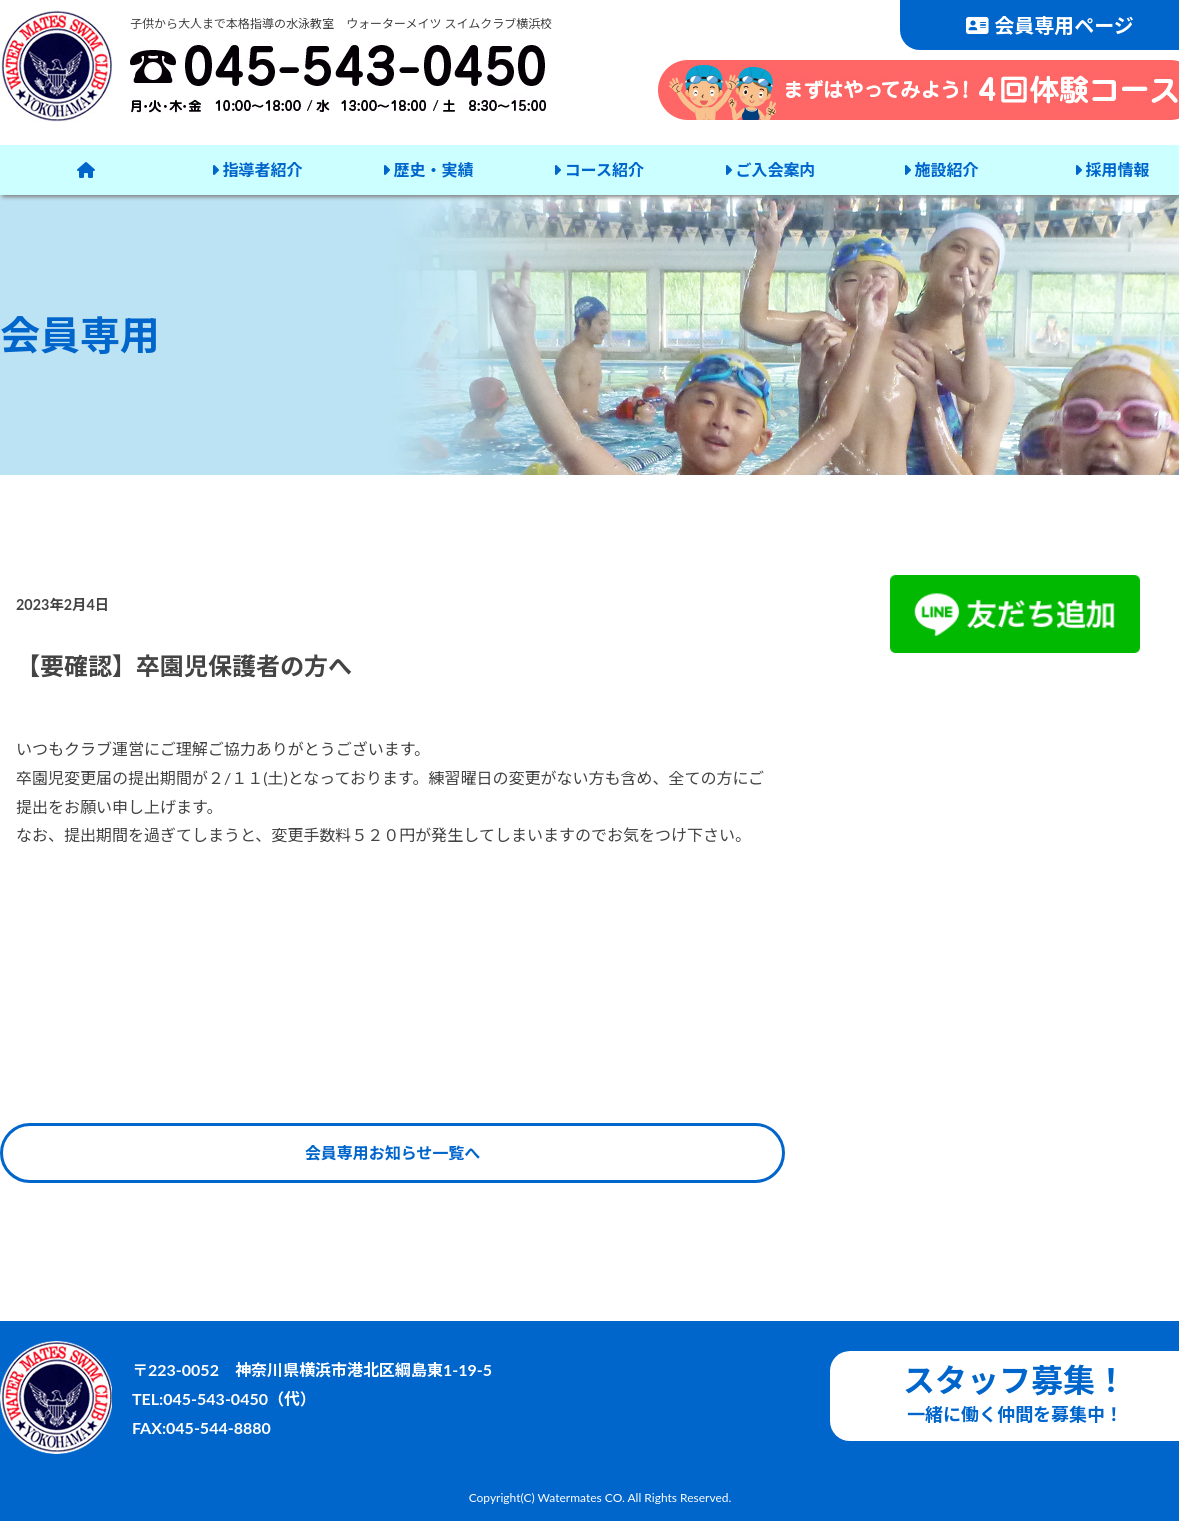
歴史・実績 (428, 169)
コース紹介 (598, 169)
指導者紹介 (257, 169)
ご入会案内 (770, 169)
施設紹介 (941, 169)
